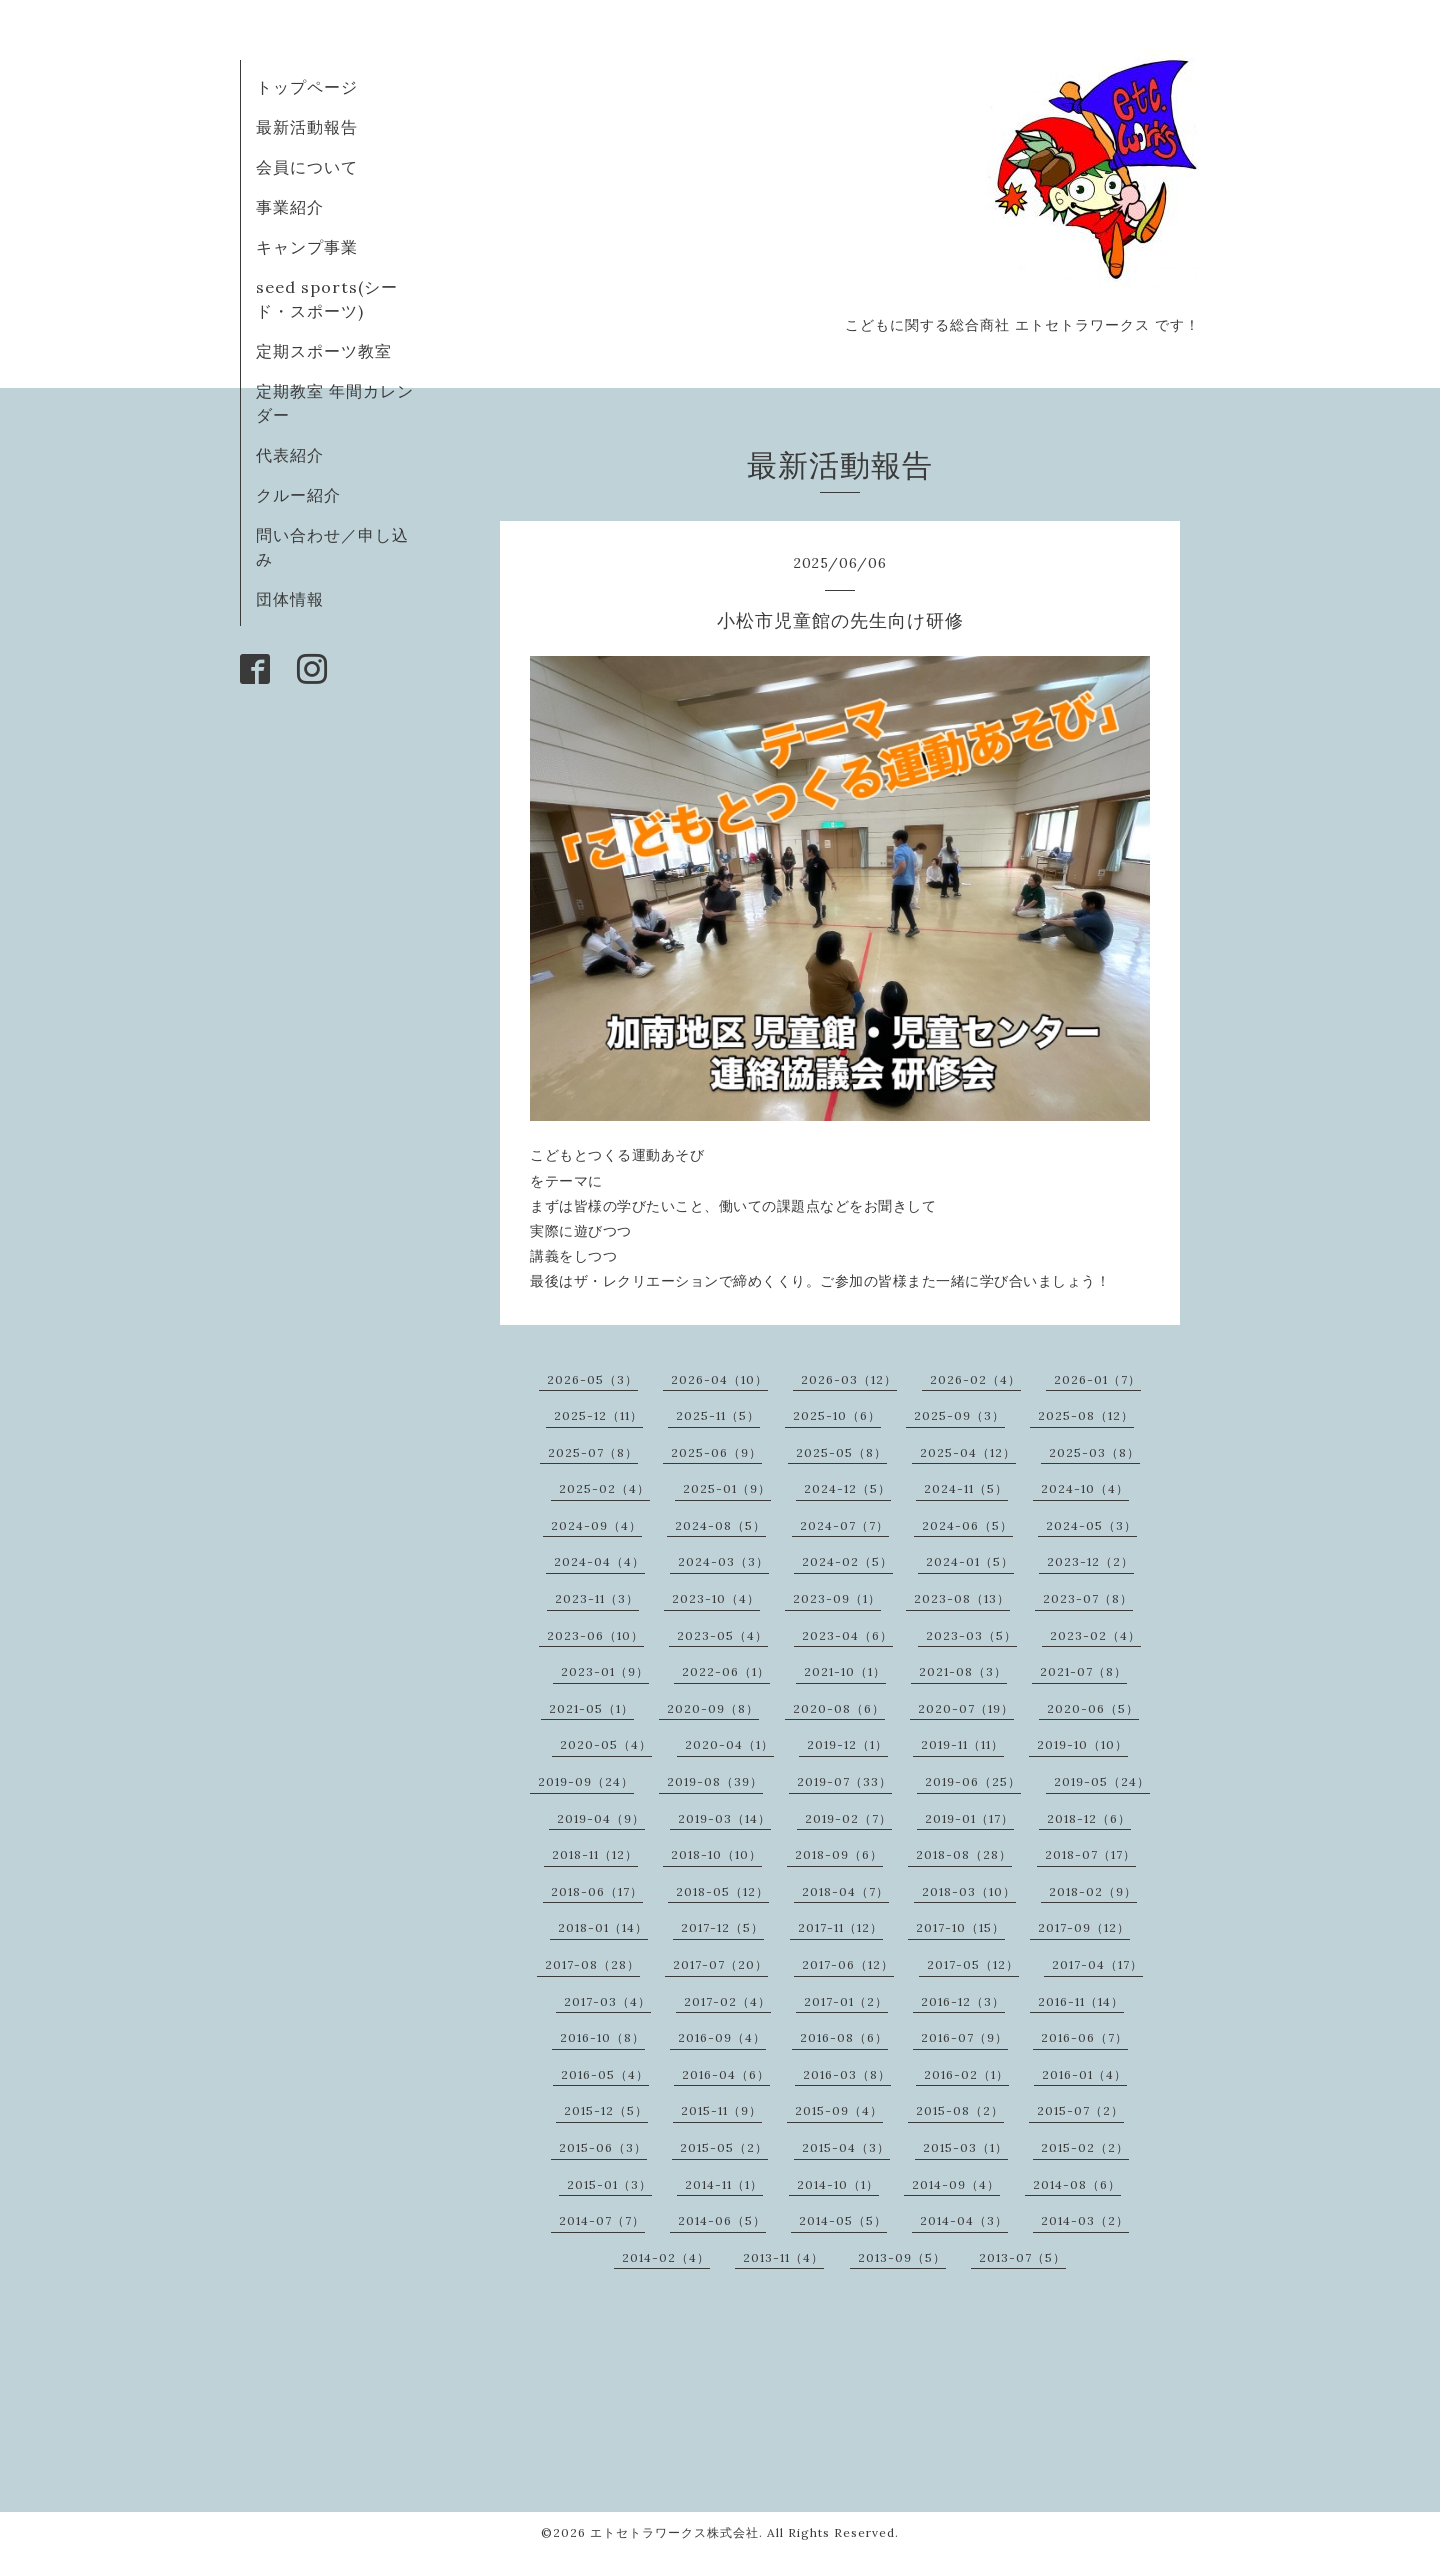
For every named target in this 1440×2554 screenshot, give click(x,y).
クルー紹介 (298, 495)
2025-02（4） (604, 1488)
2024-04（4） (599, 1561)
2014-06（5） (722, 2220)
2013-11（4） (783, 2257)
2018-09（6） (839, 1854)
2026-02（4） (975, 1379)
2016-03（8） (847, 2074)
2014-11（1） (724, 2184)
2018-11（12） (595, 1854)
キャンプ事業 (307, 247)
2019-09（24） (586, 1781)
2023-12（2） (1090, 1561)
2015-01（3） (609, 2184)
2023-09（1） (837, 1598)
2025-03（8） (1094, 1452)
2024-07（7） (844, 1525)
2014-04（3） (964, 2220)
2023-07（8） (1088, 1598)
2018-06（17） (597, 1891)
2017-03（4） (607, 2001)
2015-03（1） (965, 2147)
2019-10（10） (1082, 1744)
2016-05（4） (605, 2074)
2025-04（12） (968, 1452)
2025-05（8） (841, 1452)
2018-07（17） (1090, 1854)
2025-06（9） (716, 1452)
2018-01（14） (603, 1927)
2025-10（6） (837, 1415)
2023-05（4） (722, 1635)
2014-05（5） (843, 2220)
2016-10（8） (602, 2037)
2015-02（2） (1085, 2147)
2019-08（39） (715, 1781)
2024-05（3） (1091, 1525)
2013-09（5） (902, 2257)
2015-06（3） (603, 2147)
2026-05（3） (592, 1379)
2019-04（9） (601, 1818)
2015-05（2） (724, 2147)
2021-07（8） (1083, 1671)
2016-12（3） (963, 2001)
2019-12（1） (847, 1744)
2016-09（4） (722, 2037)
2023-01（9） (605, 1671)
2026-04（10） (719, 1379)
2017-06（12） (848, 1964)
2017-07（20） (720, 1964)
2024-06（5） (967, 1525)
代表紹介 (290, 455)
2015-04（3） (846, 2147)
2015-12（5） (606, 2110)
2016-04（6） (726, 2074)
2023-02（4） (1095, 1635)
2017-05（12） (973, 1964)
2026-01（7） (1097, 1379)
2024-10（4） (1085, 1488)
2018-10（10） (716, 1854)
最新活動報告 (307, 127)
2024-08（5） (720, 1525)
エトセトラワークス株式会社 (674, 2532)
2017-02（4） (727, 2001)
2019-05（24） (1102, 1781)
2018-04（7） (845, 1891)
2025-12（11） (598, 1415)
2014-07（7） (602, 2220)
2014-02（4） (666, 2257)
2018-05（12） (722, 1891)
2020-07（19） (966, 1708)
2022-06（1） (726, 1671)
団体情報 (290, 599)
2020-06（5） (1093, 1708)
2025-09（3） (959, 1415)
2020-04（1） (729, 1744)
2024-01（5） (970, 1561)
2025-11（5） (718, 1415)
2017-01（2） (846, 2001)
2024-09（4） (596, 1525)
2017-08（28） (592, 1964)
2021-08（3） (963, 1671)
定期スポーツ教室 (324, 351)
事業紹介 (290, 207)
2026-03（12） (849, 1379)
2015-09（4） (839, 2110)
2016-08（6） (844, 2037)
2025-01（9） (727, 1488)
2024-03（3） (723, 1561)
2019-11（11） (962, 1744)
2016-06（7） (1084, 2037)
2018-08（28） (964, 1854)
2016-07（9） (964, 2037)
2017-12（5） (722, 1927)
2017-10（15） (960, 1927)
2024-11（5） (966, 1488)
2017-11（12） (840, 1927)
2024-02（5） (847, 1561)
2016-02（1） (966, 2074)
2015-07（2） (1080, 2110)
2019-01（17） (969, 1818)
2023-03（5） (971, 1635)
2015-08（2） (960, 2110)
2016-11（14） (1081, 2001)
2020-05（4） (606, 1744)
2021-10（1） (845, 1671)
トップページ (307, 87)
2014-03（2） (1085, 2220)
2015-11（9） (721, 2110)
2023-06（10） (595, 1635)
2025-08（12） (1086, 1415)
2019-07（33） (844, 1781)
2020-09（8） (713, 1708)
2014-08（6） (1077, 2184)
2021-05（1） (591, 1708)
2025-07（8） (593, 1452)
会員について (307, 167)
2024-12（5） (847, 1488)
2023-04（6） (847, 1635)
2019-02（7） (848, 1818)
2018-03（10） (969, 1891)
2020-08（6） (839, 1708)
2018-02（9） (1093, 1891)
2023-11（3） (597, 1598)
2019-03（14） (724, 1818)
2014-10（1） (838, 2184)
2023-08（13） (962, 1598)
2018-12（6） (1089, 1818)
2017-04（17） (1097, 1964)
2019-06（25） (973, 1781)
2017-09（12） (1084, 1927)
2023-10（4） (716, 1598)
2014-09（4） (956, 2184)
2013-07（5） (1022, 2257)
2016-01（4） (1084, 2074)
